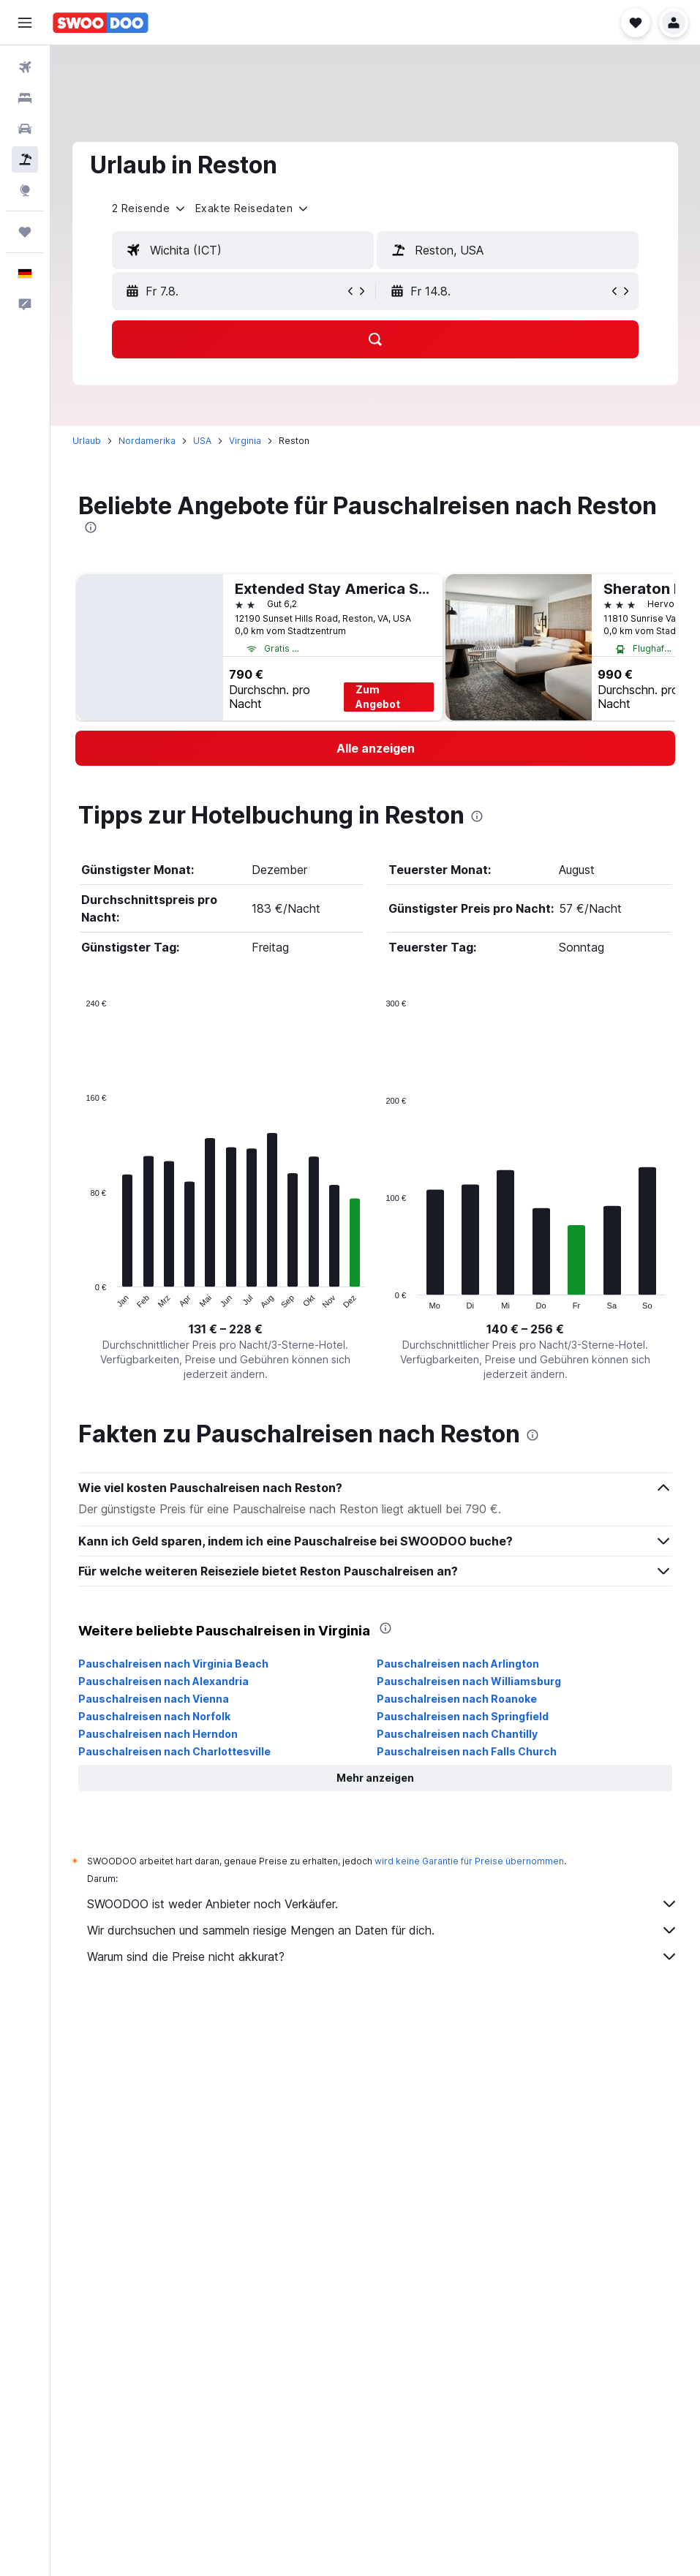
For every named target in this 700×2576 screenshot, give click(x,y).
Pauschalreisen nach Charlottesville (174, 1751)
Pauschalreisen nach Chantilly (457, 1734)
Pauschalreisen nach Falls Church (467, 1751)
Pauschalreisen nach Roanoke (457, 1698)
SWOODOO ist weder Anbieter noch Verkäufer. (382, 1904)
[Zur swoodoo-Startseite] (100, 22)
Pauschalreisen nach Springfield (463, 1716)
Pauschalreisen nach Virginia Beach (173, 1663)
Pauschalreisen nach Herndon (158, 1734)
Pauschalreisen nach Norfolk (154, 1716)
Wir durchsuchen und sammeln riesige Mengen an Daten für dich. (382, 1930)
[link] (375, 748)
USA (202, 440)
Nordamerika (147, 440)
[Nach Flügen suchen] (25, 67)
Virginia (245, 440)
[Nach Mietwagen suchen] (25, 128)
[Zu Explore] (25, 190)
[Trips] (25, 231)
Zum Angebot (377, 696)
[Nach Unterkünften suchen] (25, 98)
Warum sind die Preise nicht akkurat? (382, 1956)
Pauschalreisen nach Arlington (458, 1663)
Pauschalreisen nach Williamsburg (469, 1681)
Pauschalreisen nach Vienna (153, 1698)
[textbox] (243, 250)
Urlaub (86, 440)
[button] (25, 23)
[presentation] (90, 527)
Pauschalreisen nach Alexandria (163, 1681)
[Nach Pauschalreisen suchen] (25, 159)
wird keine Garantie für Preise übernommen (469, 1861)
